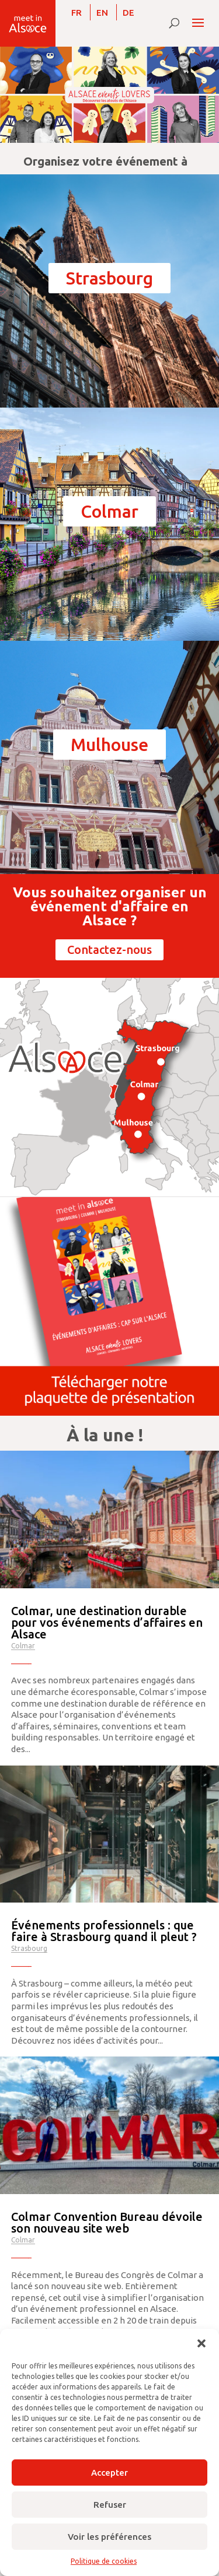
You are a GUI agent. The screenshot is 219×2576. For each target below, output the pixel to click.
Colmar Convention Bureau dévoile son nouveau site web (107, 2222)
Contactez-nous (109, 949)
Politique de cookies (104, 2561)
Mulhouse (109, 744)
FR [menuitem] (76, 12)
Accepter (109, 2472)
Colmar (109, 511)
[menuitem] (76, 12)
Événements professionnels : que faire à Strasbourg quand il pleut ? (104, 1930)
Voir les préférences (109, 2537)
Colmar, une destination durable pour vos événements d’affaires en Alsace (107, 1622)
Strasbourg (109, 278)
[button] (201, 2343)
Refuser (109, 2505)
